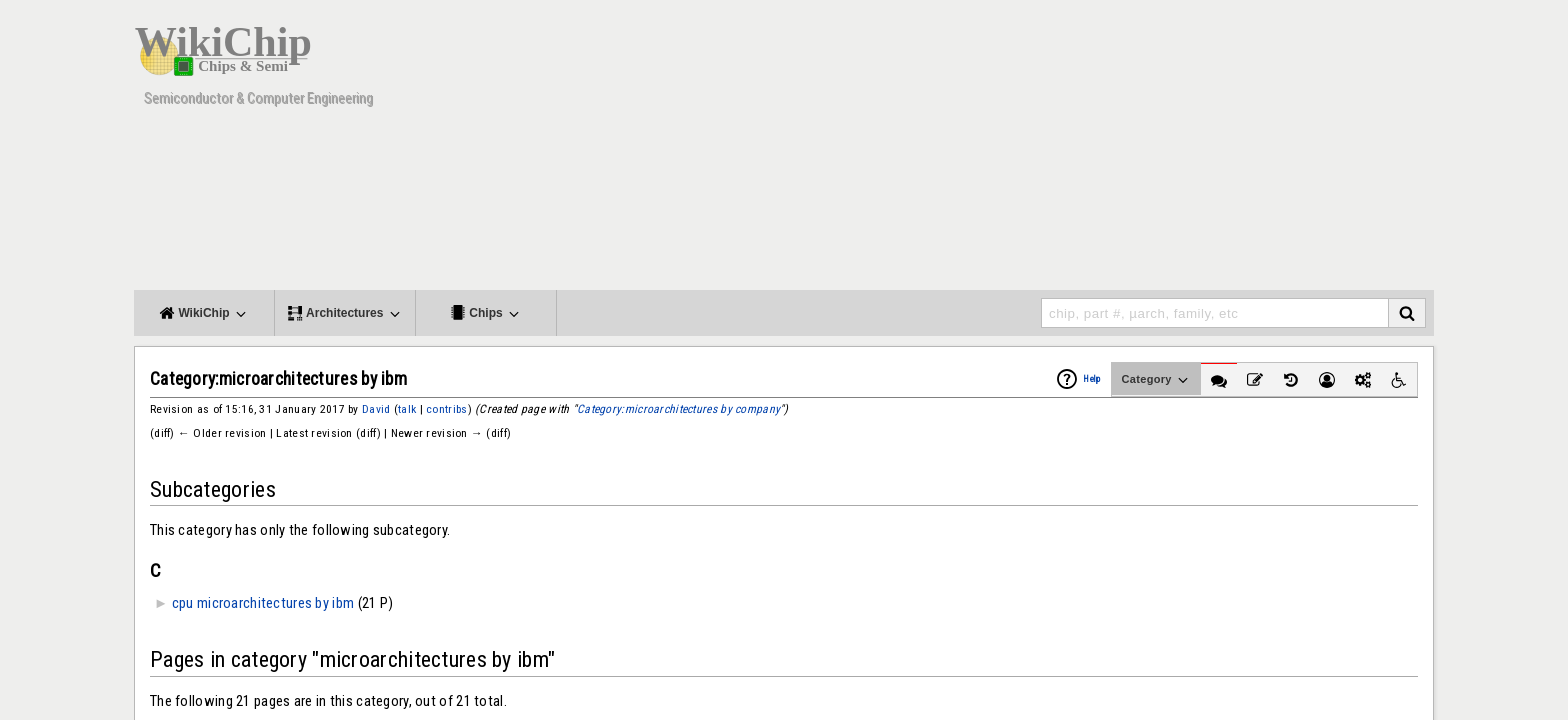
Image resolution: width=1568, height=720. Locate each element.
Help (1091, 379)
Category (1156, 380)
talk (407, 409)
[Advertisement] (1069, 150)
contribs (446, 409)
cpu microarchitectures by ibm (263, 603)
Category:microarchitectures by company (678, 409)
